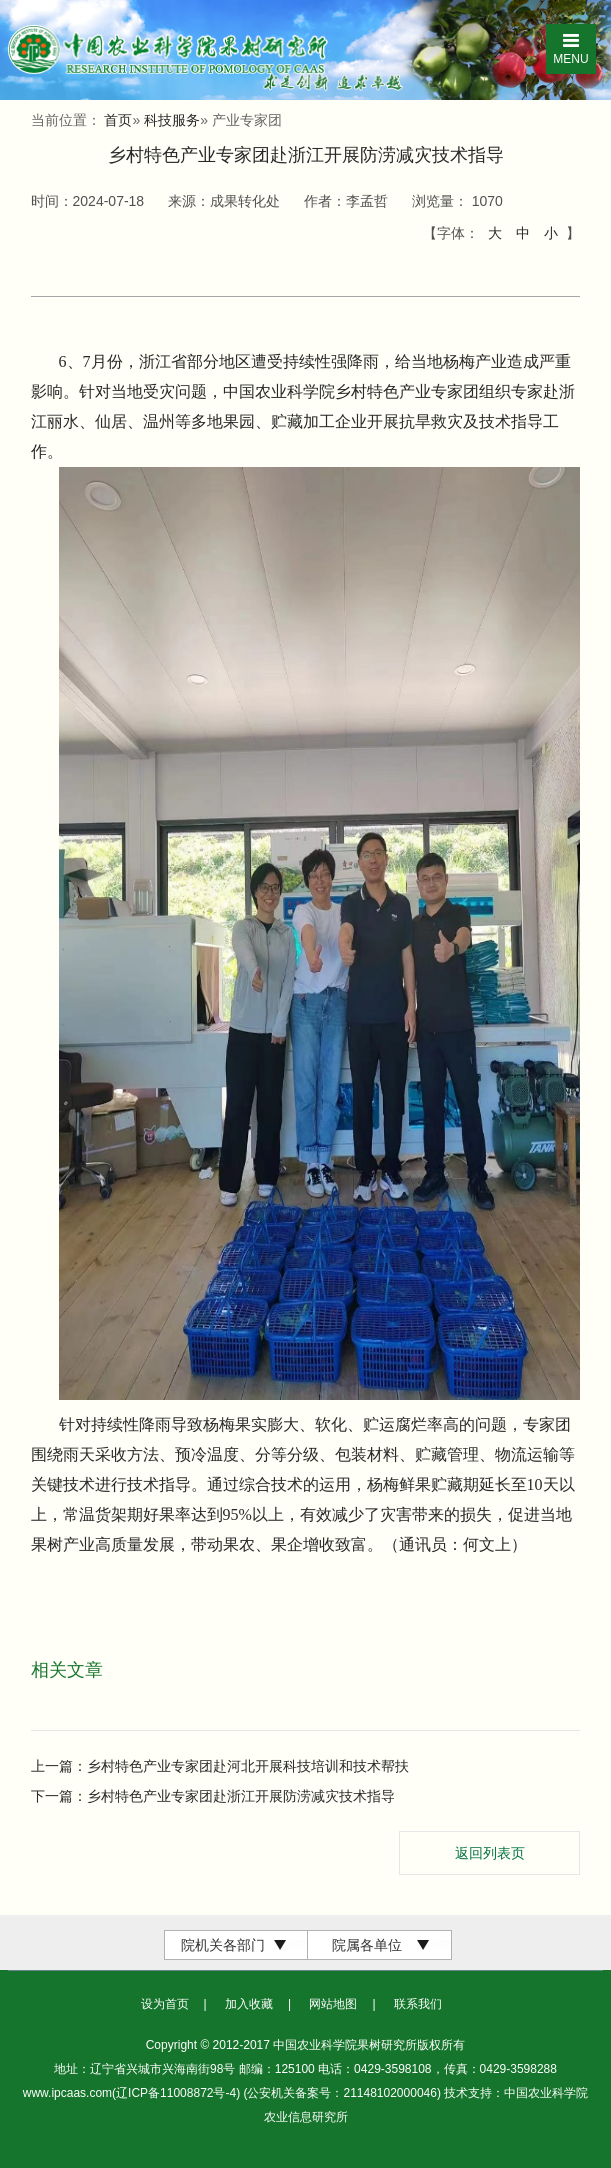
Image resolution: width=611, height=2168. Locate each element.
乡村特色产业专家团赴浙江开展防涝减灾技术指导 (241, 1796)
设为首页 (165, 2004)
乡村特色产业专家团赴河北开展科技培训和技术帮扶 (248, 1766)
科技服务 (172, 120)
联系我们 (418, 2004)
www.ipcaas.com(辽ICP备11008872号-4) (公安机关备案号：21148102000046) (234, 2093)
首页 (118, 120)
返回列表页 (490, 1853)
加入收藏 (249, 2004)
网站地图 (333, 2004)
